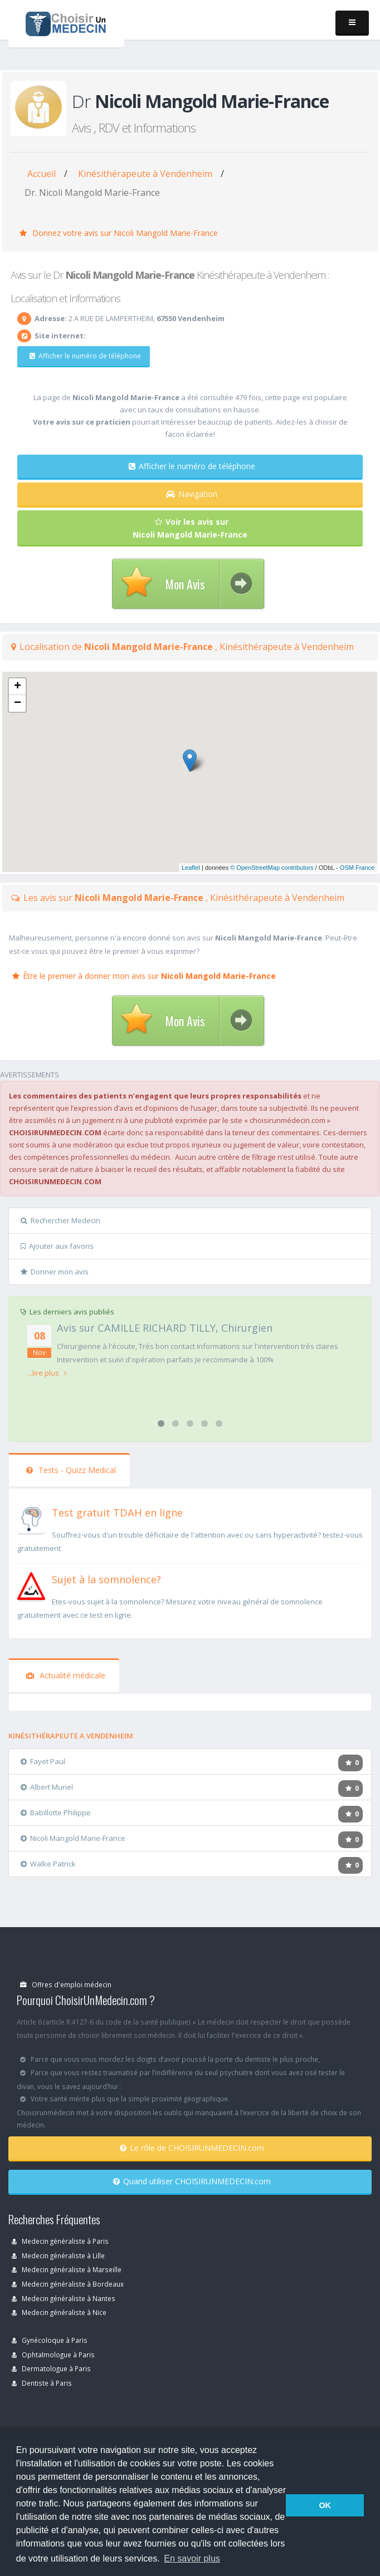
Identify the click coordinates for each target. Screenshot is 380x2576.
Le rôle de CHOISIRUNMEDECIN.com (192, 2147)
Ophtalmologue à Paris (53, 2354)
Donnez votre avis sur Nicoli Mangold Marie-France (119, 233)
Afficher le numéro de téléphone (85, 356)
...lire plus (47, 1373)
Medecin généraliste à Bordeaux (68, 2283)
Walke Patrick (48, 1864)
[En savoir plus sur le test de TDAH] (31, 1518)
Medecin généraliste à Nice (59, 2312)
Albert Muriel (47, 1787)
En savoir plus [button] (192, 2558)
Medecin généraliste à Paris (60, 2241)
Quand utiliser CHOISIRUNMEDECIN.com (192, 2181)
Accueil (41, 174)
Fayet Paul (43, 1761)
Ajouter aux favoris (57, 1246)
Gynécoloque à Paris (49, 2340)
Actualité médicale (65, 1675)
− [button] (17, 703)
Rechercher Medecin (60, 1220)
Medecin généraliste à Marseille (66, 2269)
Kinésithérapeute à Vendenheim (145, 174)
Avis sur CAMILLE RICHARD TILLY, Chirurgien (164, 1327)
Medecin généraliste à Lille (58, 2255)
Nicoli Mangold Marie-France (73, 1838)
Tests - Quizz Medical (71, 1470)
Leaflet (191, 867)
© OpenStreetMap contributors (271, 867)
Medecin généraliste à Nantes (63, 2298)
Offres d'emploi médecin (65, 1984)
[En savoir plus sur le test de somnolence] (31, 1585)
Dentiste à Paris (42, 2382)
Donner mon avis (55, 1272)
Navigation (191, 494)
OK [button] (325, 2505)
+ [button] (17, 686)
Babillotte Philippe (56, 1812)
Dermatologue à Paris (51, 2368)
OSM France (357, 867)
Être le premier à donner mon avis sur (144, 976)
